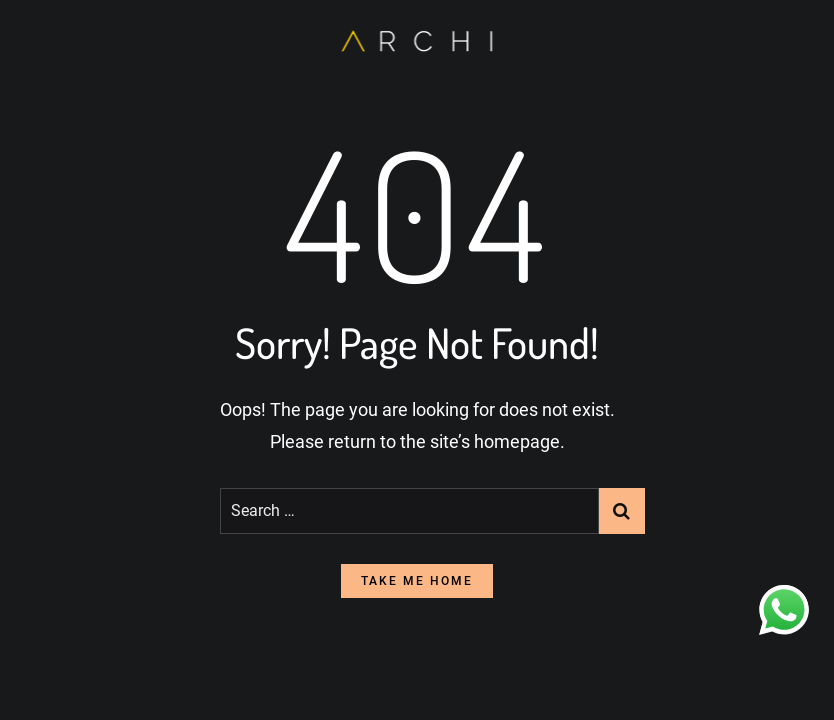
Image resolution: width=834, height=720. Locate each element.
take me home (417, 581)
